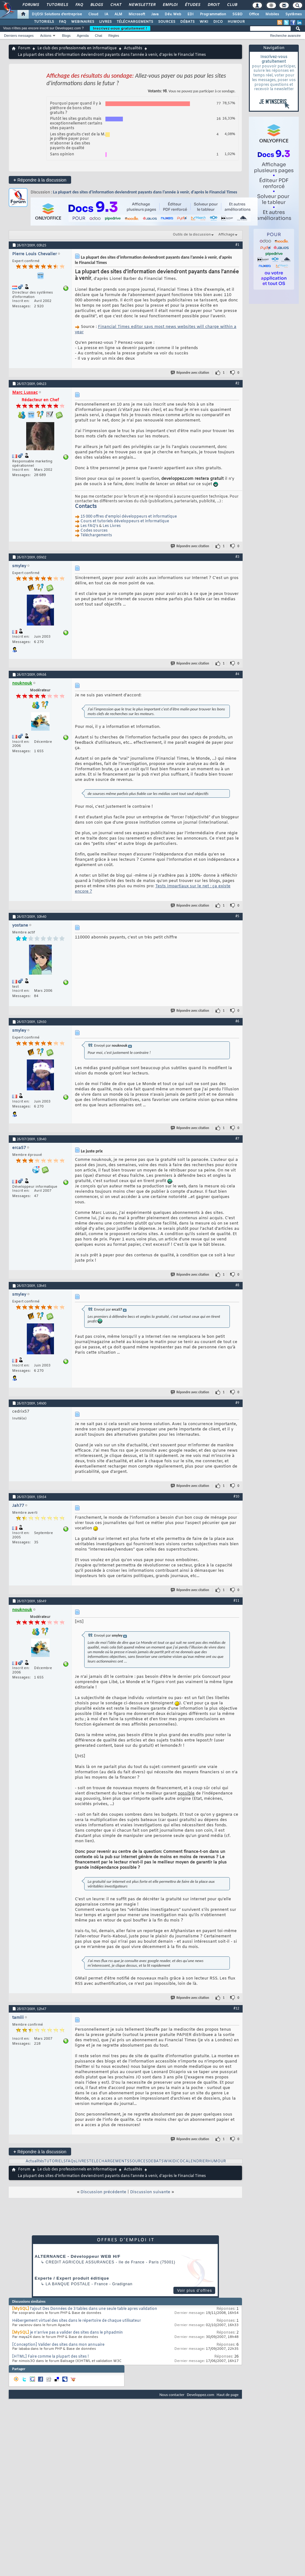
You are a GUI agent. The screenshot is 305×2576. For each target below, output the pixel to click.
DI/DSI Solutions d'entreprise (57, 14)
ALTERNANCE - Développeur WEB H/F (77, 2256)
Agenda (83, 35)
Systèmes (293, 14)
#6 (237, 1021)
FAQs (70, 2161)
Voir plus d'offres (194, 2290)
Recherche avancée (285, 35)
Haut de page (228, 2394)
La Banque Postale (68, 2284)
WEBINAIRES (82, 22)
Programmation (213, 14)
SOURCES (166, 22)
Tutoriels (57, 4)
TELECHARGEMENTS (109, 2161)
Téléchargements (96, 535)
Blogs (96, 4)
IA (106, 14)
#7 (237, 1138)
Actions (45, 35)
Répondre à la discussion (39, 180)
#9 (237, 1402)
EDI (190, 14)
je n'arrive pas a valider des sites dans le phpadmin (76, 2332)
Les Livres (112, 525)
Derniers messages (19, 35)
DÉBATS (187, 22)
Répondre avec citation (190, 373)
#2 (237, 383)
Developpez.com (200, 2394)
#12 (236, 2008)
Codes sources (94, 530)
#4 (237, 674)
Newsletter (142, 4)
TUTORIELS (44, 22)
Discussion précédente (103, 2192)
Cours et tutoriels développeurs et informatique (124, 521)
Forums (30, 4)
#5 (237, 916)
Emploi (170, 4)
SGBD (237, 14)
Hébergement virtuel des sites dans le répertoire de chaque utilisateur (76, 2320)
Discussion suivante (150, 2192)
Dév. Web (173, 14)
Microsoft (136, 14)
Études (192, 4)
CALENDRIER (195, 2161)
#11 (236, 1600)
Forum (24, 48)
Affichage (226, 234)
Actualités (133, 48)
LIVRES (105, 22)
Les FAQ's (89, 525)
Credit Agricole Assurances (80, 2262)
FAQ (79, 4)
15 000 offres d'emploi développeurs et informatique (128, 516)
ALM (118, 14)
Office (254, 14)
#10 (236, 1496)
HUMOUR (236, 22)
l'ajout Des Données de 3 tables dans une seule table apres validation (93, 2308)
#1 (237, 244)
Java (154, 14)
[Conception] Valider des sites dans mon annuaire (58, 2344)
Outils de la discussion (192, 234)
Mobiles (272, 14)
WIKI (204, 22)
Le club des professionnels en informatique (77, 48)
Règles (114, 35)
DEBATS (156, 2161)
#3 (237, 556)
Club (231, 4)
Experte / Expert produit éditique (72, 2278)
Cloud (93, 14)
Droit (213, 4)
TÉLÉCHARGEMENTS (135, 22)
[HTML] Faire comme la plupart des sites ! (50, 2356)
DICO (218, 22)
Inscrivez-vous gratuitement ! (120, 28)
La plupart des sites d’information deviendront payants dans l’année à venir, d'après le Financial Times (145, 192)
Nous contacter (171, 2394)
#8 (237, 1285)
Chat (115, 4)
